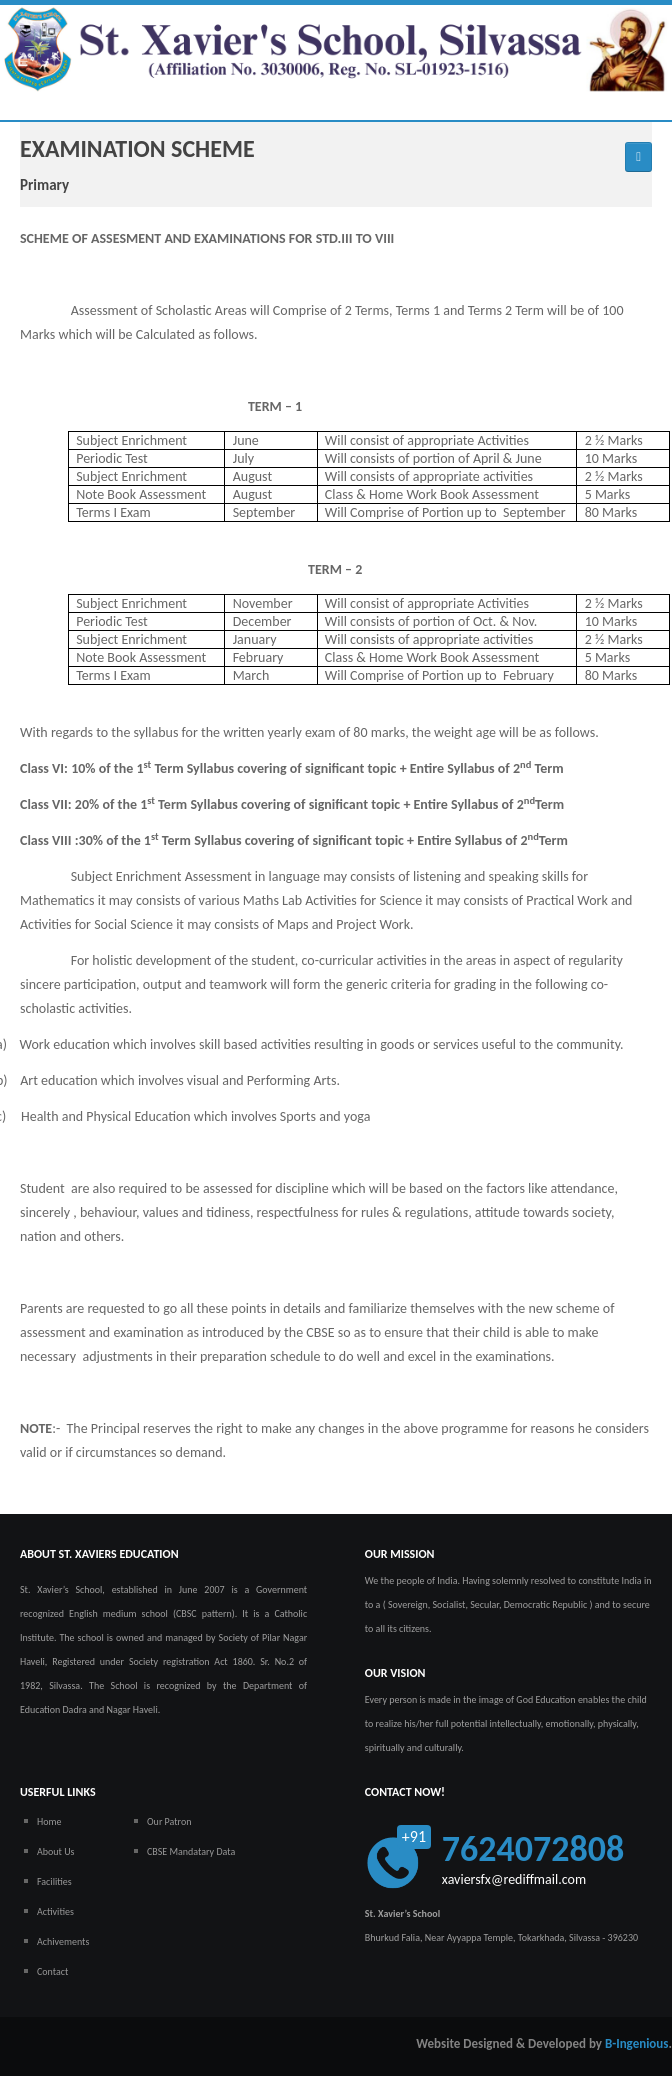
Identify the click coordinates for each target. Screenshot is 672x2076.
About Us (56, 1851)
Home (49, 1821)
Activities (55, 1911)
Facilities (54, 1881)
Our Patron (169, 1821)
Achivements (63, 1941)
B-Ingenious (637, 2043)
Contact (52, 1971)
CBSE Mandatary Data (191, 1851)
